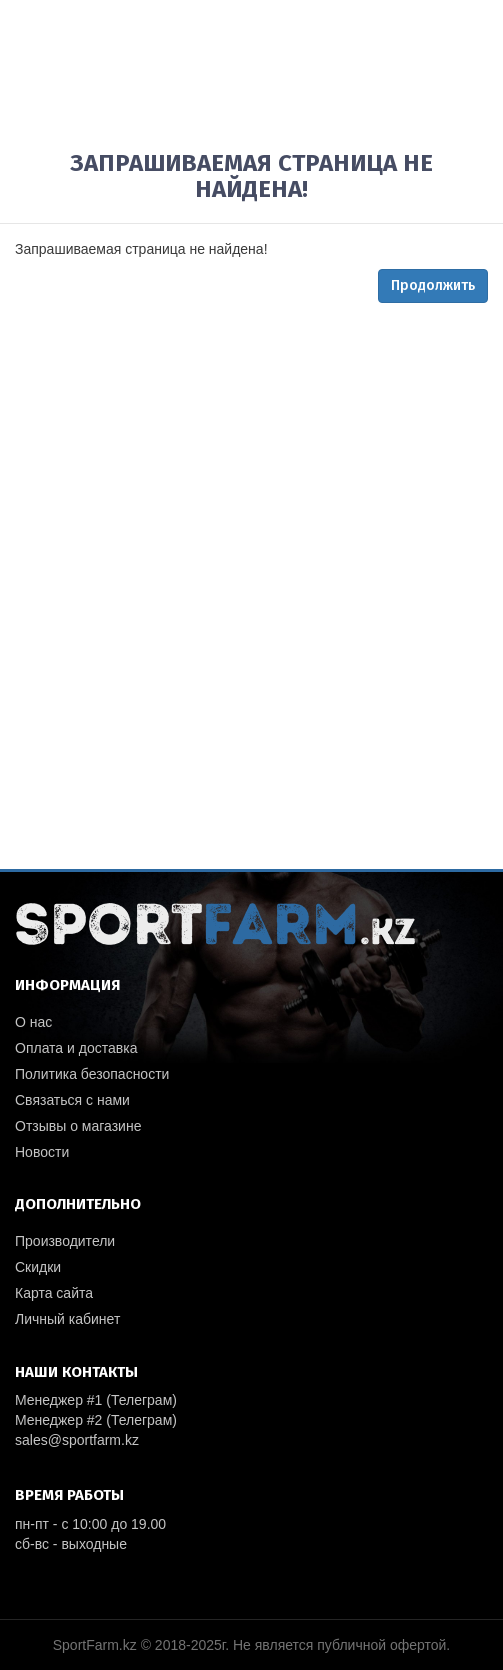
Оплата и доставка (76, 1048)
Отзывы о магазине (78, 1126)
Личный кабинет (67, 1319)
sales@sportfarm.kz (77, 1440)
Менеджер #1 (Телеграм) (96, 1400)
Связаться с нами (72, 1100)
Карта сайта (54, 1293)
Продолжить (433, 285)
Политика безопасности (92, 1074)
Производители (65, 1241)
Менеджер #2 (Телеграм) (96, 1420)
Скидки (38, 1267)
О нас (33, 1022)
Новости (42, 1152)
